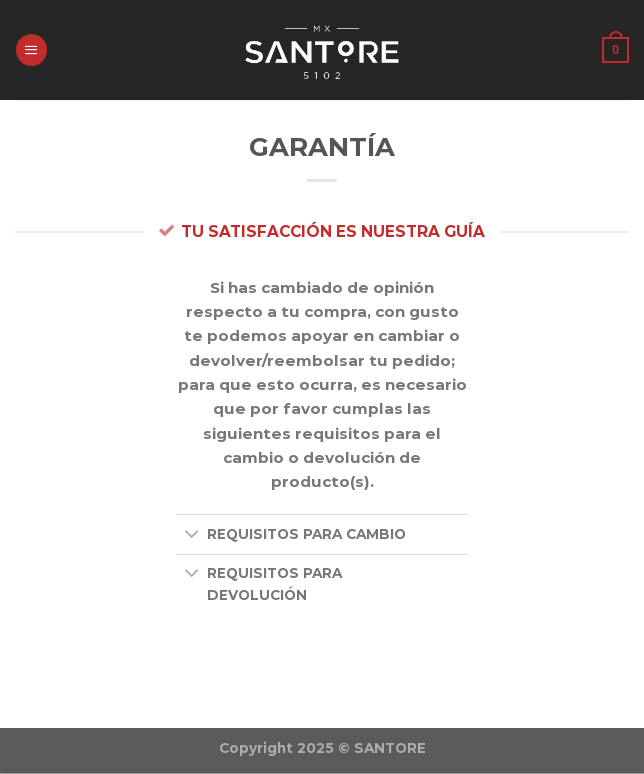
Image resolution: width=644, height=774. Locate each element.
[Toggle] (191, 535)
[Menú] (31, 49)
